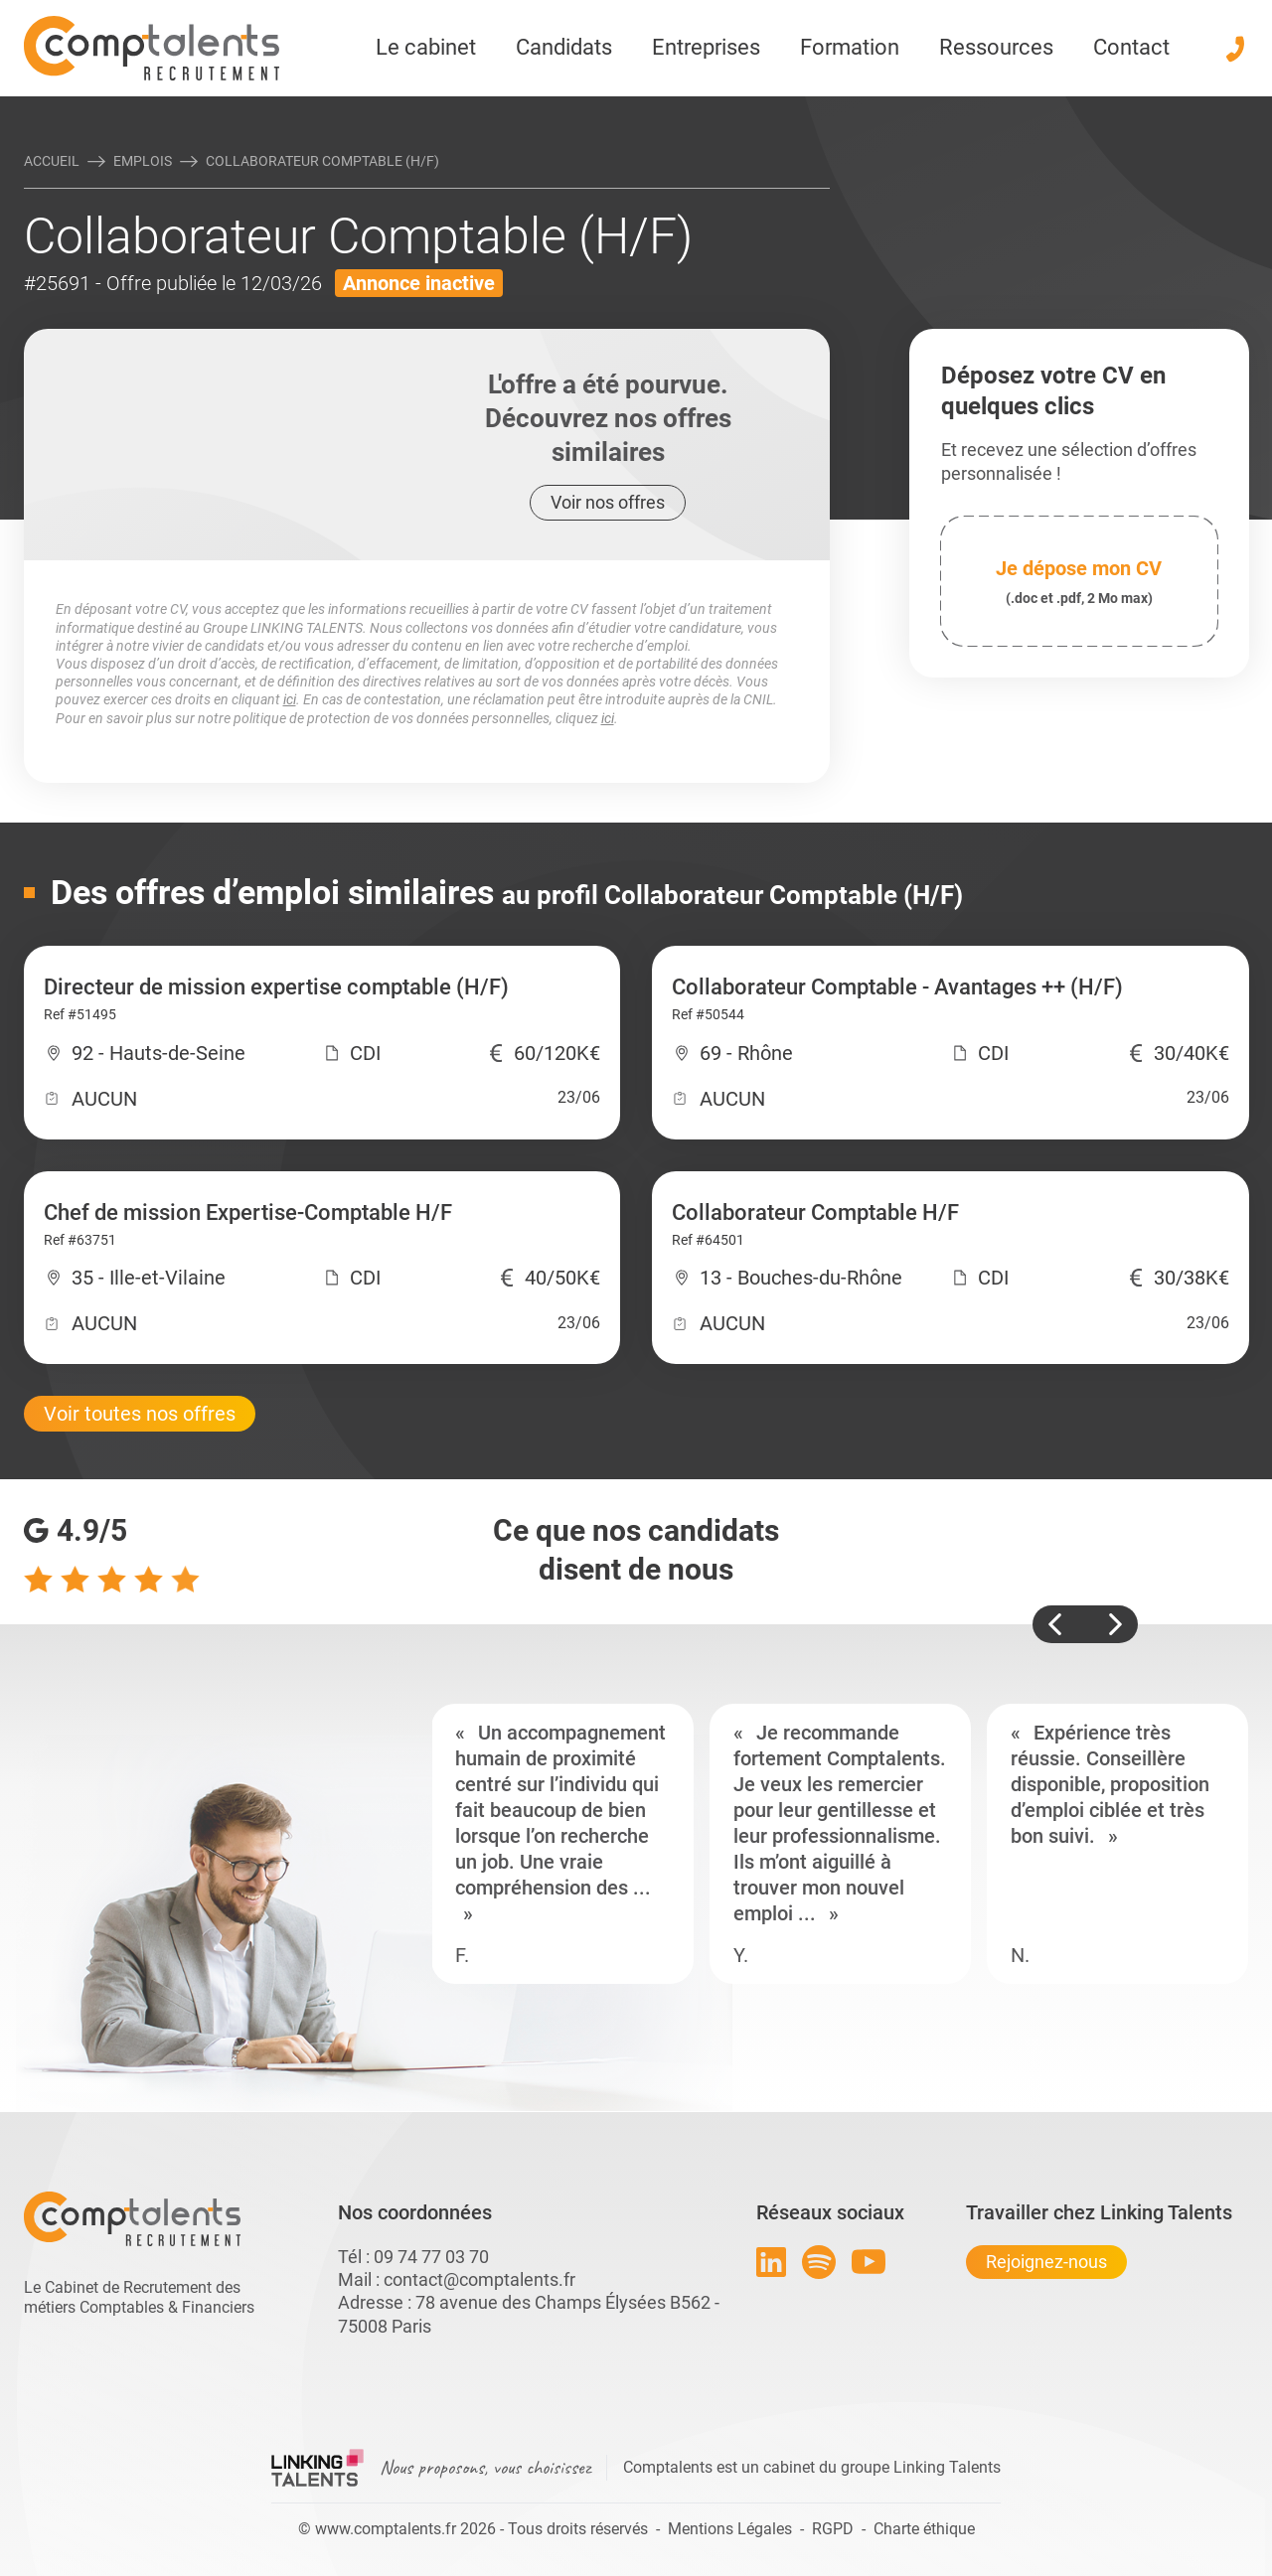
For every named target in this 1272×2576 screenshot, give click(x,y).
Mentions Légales (730, 2528)
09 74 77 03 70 (431, 2256)
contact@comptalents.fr (479, 2279)
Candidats (564, 47)
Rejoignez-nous (1046, 2261)
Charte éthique (924, 2528)
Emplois (142, 161)
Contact (1131, 47)
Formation (849, 47)
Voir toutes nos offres (140, 1414)
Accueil (52, 161)
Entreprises (706, 47)
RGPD (833, 2528)
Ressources (996, 47)
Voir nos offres (608, 502)
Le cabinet (426, 47)
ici (289, 699)
